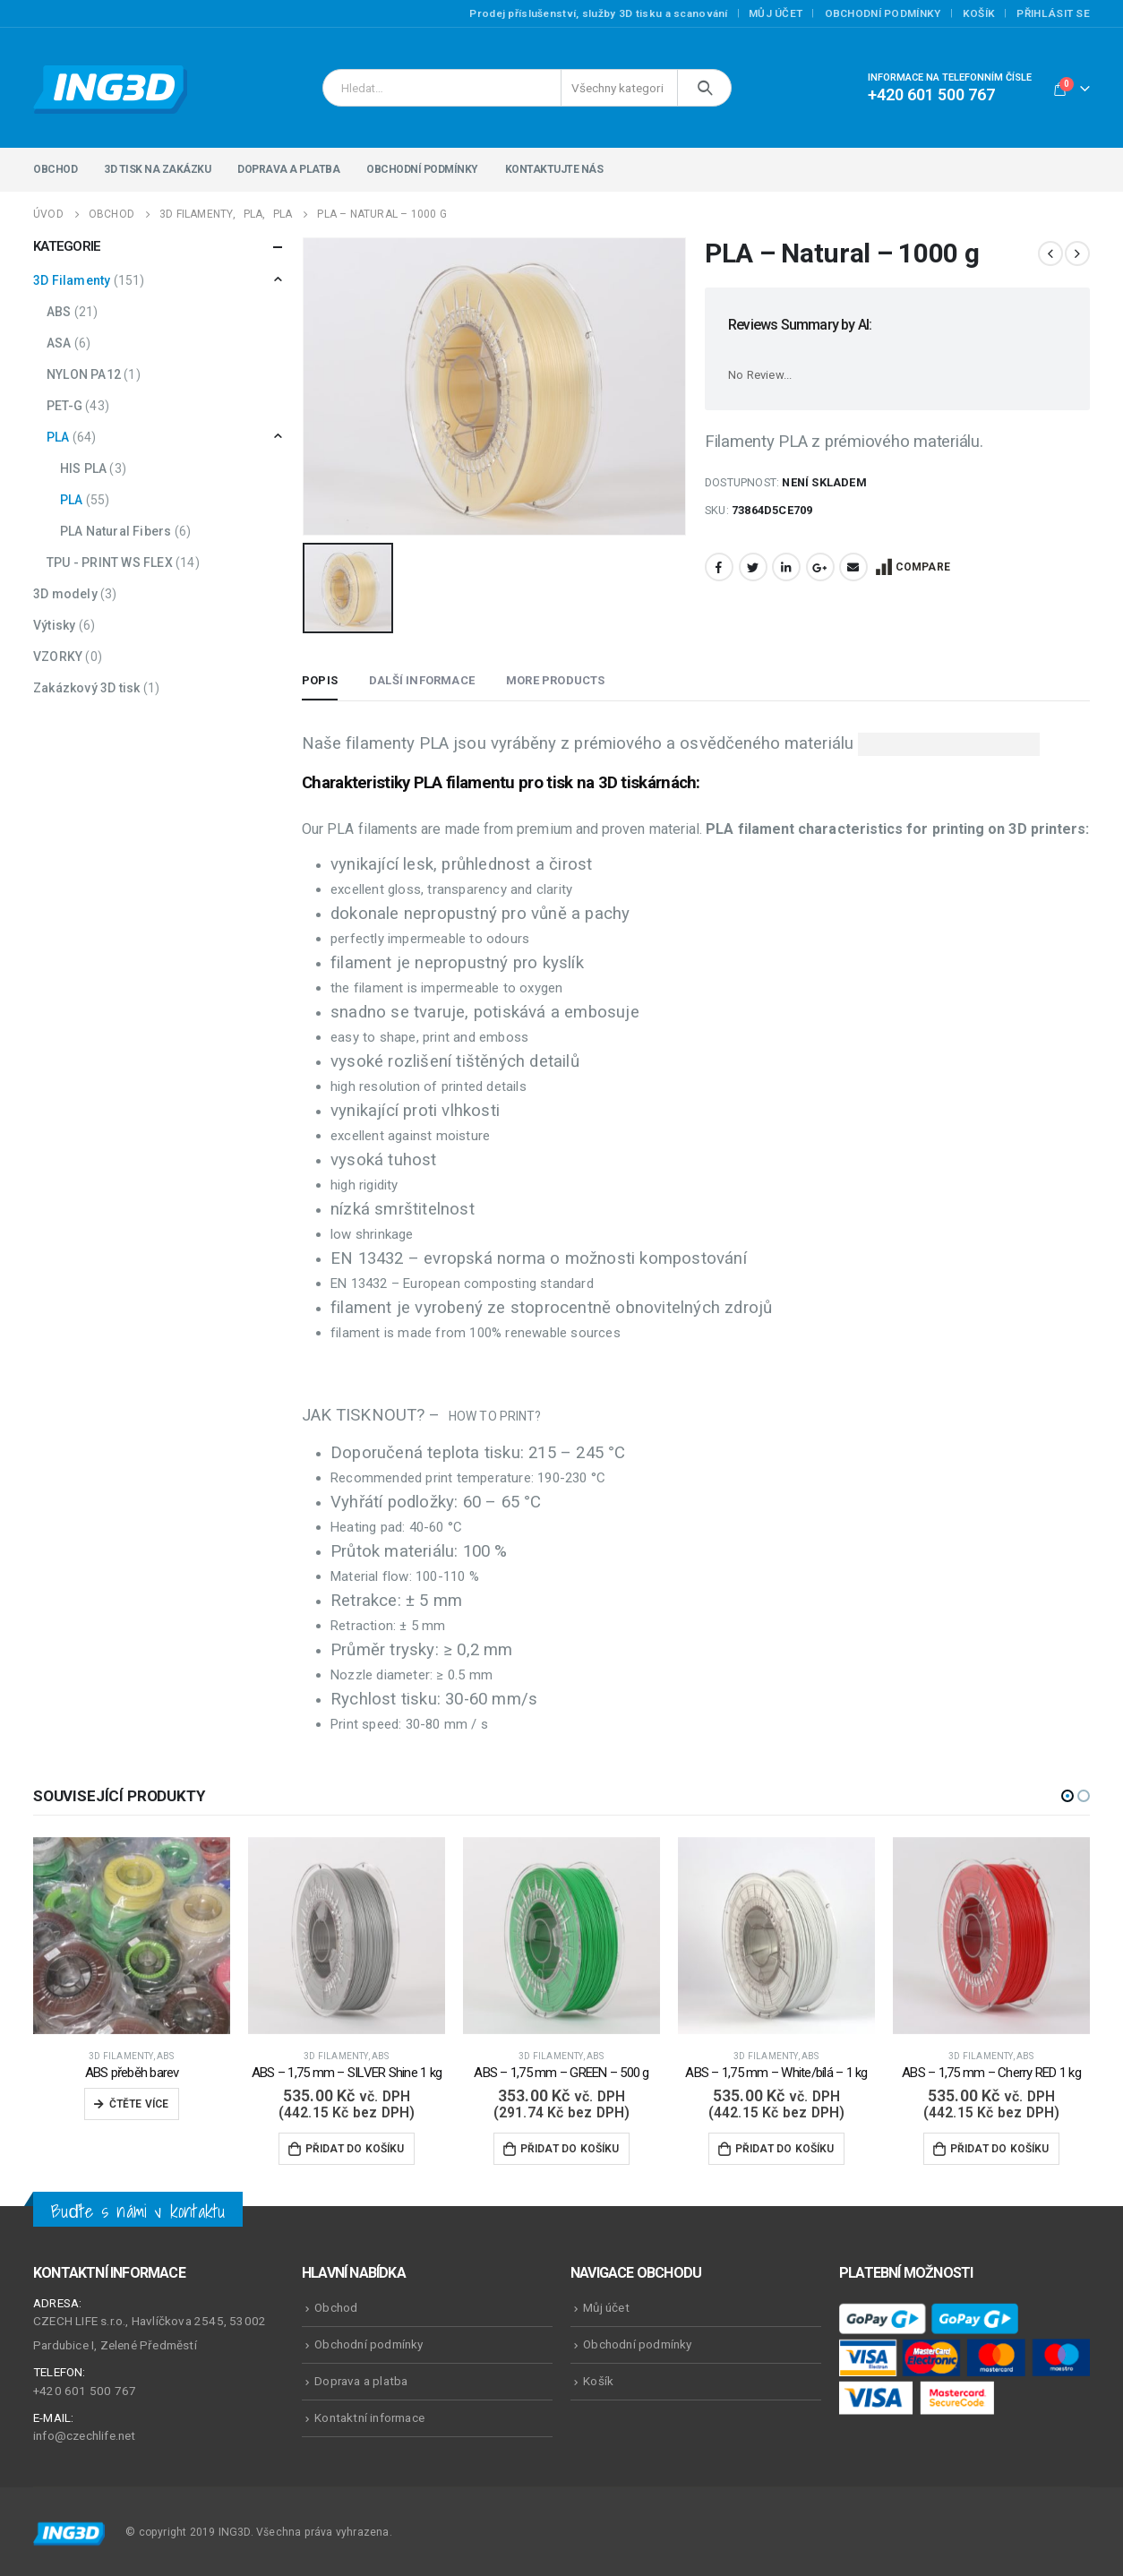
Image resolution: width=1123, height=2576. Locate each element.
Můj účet (775, 13)
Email (853, 567)
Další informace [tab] (422, 677)
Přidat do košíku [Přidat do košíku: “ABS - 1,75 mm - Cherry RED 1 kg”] (1000, 2147)
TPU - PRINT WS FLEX (110, 562)
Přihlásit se (1053, 13)
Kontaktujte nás (554, 169)
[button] (1067, 1793)
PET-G (64, 406)
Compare (923, 567)
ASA (59, 343)
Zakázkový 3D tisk (86, 688)
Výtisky (54, 625)
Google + (820, 567)
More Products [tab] (555, 677)
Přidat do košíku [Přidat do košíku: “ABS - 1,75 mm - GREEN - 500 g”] (570, 2147)
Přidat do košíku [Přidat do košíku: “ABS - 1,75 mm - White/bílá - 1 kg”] (785, 2147)
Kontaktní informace (369, 2415)
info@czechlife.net (84, 2433)
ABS (59, 312)
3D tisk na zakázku (157, 169)
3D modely (65, 594)
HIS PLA (83, 468)
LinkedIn (786, 567)
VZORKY (57, 656)
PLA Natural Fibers (116, 531)
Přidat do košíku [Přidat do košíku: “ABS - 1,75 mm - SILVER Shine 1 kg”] (355, 2147)
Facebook (719, 567)
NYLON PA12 (84, 374)
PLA (58, 437)
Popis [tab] (320, 677)
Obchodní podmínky (883, 13)
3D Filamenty (71, 280)
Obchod (55, 169)
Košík (979, 13)
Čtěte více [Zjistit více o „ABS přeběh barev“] (139, 2102)
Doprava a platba (288, 169)
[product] (131, 1932)
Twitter (753, 567)
